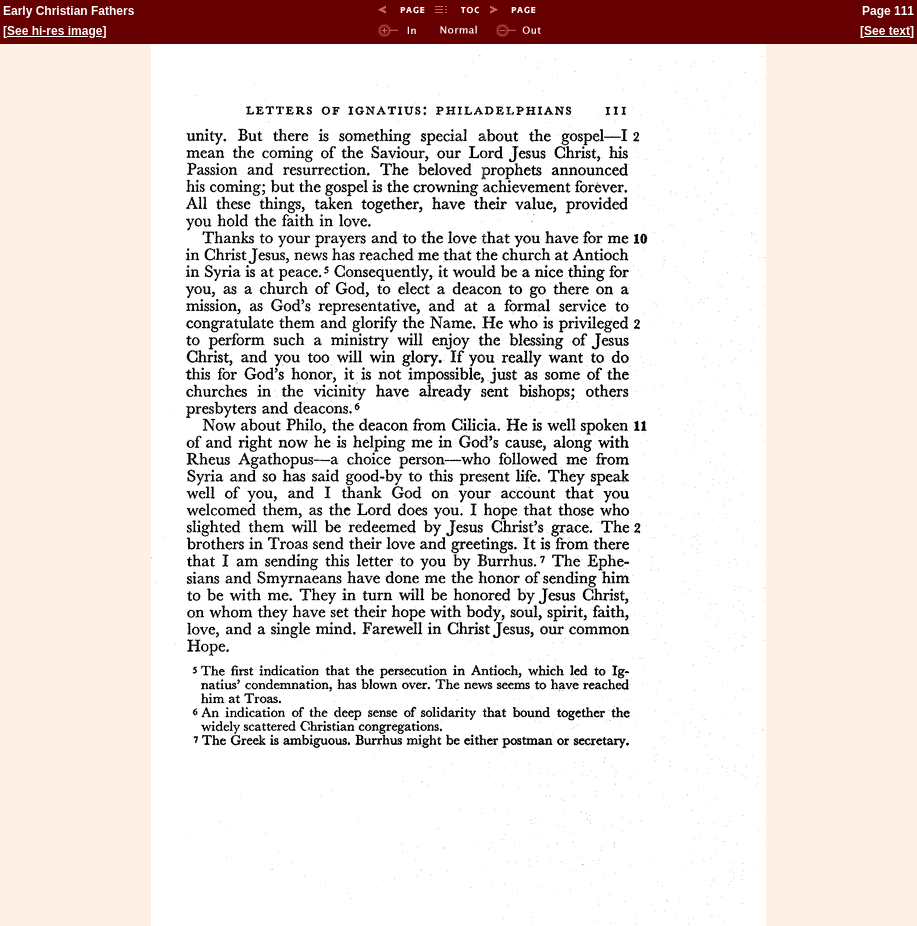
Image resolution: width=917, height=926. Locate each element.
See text (887, 31)
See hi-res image (54, 31)
